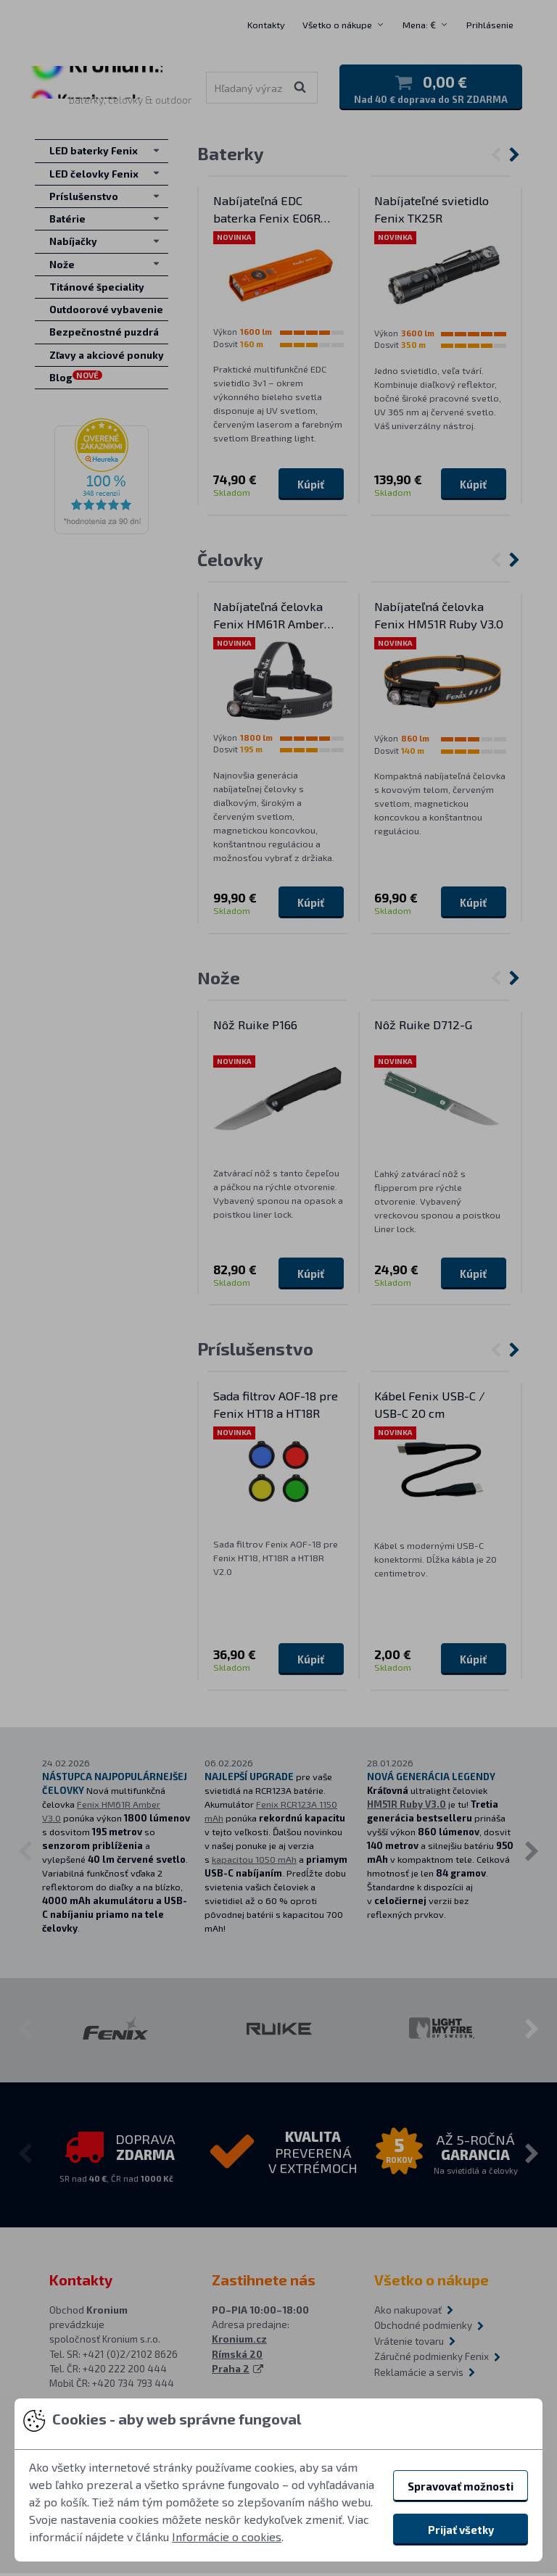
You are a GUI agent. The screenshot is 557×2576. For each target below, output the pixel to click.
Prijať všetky (461, 2529)
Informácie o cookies (226, 2536)
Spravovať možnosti (460, 2486)
